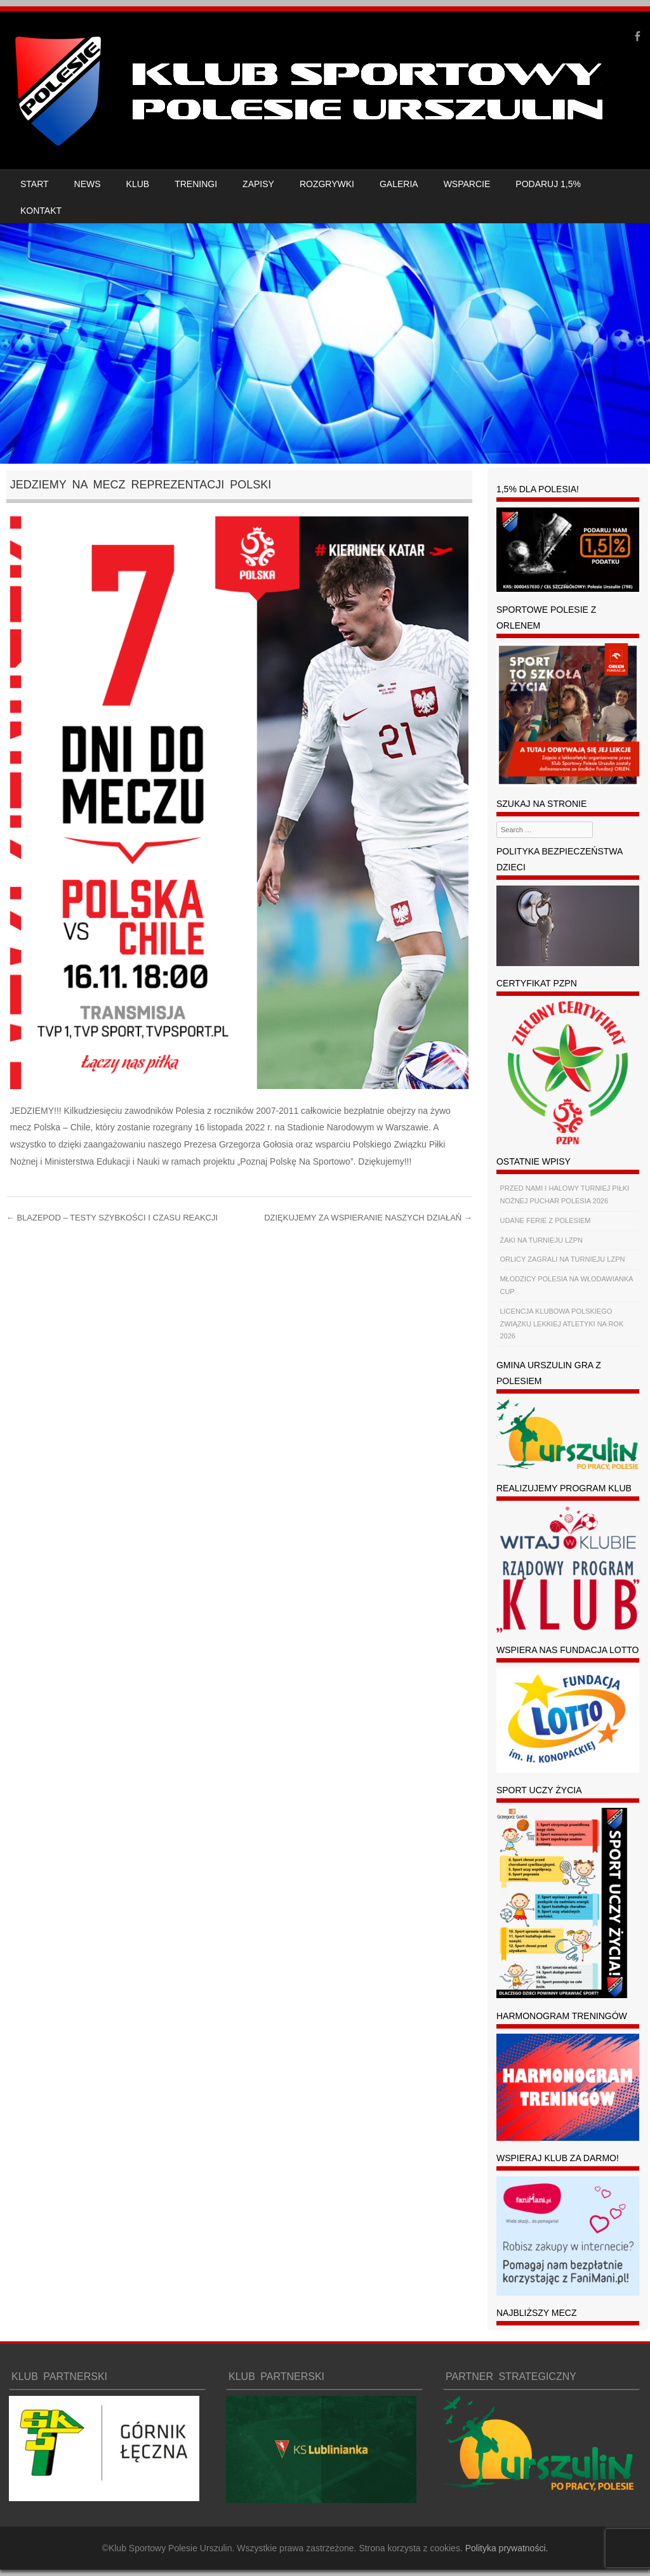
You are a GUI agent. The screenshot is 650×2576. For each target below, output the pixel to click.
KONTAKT (41, 211)
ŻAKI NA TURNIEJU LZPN (541, 1240)
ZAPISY (258, 184)
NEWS (87, 184)
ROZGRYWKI (327, 184)
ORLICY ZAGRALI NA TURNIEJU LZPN (562, 1259)
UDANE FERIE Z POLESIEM (545, 1220)
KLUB (138, 184)
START (34, 184)
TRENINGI (196, 184)
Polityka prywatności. (506, 2548)
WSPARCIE (467, 184)
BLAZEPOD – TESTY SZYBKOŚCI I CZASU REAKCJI (112, 1217)
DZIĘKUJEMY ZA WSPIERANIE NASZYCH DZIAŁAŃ (368, 1217)
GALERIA (399, 184)
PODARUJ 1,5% (548, 184)
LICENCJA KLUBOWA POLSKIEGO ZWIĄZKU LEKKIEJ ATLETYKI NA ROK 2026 (561, 1323)
